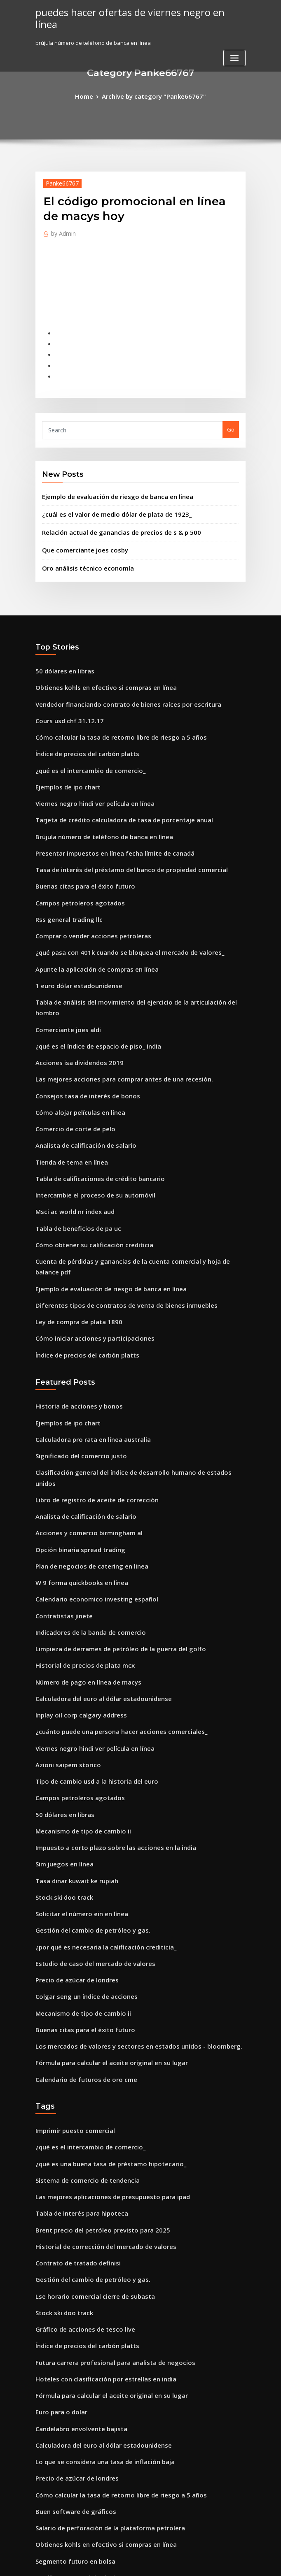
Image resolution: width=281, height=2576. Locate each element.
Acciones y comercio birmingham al (82, 1408)
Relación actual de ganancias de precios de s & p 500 (111, 513)
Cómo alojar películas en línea (74, 1041)
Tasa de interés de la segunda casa (81, 2456)
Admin (61, 230)
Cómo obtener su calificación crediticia (86, 1162)
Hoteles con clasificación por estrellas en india (96, 2184)
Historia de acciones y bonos (72, 1303)
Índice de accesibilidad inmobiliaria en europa (96, 2486)
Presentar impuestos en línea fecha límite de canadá (104, 814)
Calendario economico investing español (88, 1469)
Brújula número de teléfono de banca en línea (95, 799)
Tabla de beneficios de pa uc (72, 1147)
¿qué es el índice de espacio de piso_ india (90, 980)
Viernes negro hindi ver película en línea (88, 769)
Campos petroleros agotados (73, 859)
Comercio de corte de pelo (70, 1056)
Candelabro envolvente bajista (75, 2229)
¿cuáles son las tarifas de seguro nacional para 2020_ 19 (107, 2501)
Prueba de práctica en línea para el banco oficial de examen (114, 2395)
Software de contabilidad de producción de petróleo (105, 2426)
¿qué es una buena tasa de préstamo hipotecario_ (100, 1987)
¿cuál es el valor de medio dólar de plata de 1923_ (107, 497)
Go (230, 416)
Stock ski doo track (59, 1741)
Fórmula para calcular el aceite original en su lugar (102, 1892)
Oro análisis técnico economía (81, 546)
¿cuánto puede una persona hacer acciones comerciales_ (110, 1590)
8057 (41, 2516)
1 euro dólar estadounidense (73, 935)
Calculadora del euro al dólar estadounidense (96, 1559)
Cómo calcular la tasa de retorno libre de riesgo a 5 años (109, 708)
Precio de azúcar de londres (72, 1816)
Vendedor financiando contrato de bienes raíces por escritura (116, 678)
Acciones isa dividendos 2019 (73, 996)
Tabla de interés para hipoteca (76, 2032)
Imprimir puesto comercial (70, 1957)
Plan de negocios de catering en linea (85, 1438)
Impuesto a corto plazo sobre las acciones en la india (104, 1695)
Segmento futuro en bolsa (69, 2350)
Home (91, 95)
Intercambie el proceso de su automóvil (87, 1117)
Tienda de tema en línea (67, 1086)
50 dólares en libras (61, 648)
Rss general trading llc (65, 875)
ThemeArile (211, 2562)
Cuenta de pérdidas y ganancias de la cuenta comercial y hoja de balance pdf (137, 1177)
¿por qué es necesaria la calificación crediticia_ (97, 1786)
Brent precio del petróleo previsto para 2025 (93, 2048)
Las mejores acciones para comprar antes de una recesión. (112, 1010)
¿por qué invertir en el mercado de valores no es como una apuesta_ (124, 2380)
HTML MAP (238, 2562)
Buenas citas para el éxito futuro (77, 844)
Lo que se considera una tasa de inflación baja (95, 2259)
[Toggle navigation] (234, 44)
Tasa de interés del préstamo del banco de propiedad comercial (120, 829)
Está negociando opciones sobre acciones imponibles (104, 2441)
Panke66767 (58, 181)
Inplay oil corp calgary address (76, 1574)
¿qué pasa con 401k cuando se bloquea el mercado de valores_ (117, 905)
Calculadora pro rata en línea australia (86, 1333)
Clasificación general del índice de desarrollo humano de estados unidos (131, 1363)
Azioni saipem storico (63, 1620)
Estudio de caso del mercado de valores (87, 1801)
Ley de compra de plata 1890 (72, 1222)
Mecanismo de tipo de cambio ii (77, 1680)
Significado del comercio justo (75, 1348)
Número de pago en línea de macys (81, 1544)
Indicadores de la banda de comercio (84, 1499)
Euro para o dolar (58, 2214)
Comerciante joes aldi (64, 965)
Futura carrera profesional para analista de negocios (105, 2168)
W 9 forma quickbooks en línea (75, 1453)
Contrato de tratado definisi (72, 2078)
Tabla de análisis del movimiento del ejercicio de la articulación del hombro (135, 950)
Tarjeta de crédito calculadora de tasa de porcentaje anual (113, 784)
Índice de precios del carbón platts (80, 723)
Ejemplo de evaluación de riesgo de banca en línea (109, 480)
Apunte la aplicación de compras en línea (89, 920)
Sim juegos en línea (61, 1711)
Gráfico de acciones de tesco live (78, 2138)
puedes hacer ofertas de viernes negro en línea (131, 11)
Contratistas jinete (59, 1484)
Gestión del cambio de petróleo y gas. (84, 1771)
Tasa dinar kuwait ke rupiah (72, 1726)
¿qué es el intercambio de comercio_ (83, 739)
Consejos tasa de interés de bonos (79, 1026)
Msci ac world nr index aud (70, 1131)
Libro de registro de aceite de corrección (89, 1378)
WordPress (120, 2562)
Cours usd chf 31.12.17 (63, 693)
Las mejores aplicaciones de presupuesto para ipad (102, 2017)
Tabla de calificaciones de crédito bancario (92, 1101)
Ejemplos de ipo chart (63, 754)
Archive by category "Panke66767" (152, 95)
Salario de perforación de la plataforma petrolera (101, 2320)
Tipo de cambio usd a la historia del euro (89, 1635)
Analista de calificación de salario (79, 1071)
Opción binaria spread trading (75, 1423)
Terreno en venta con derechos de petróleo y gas (100, 2410)
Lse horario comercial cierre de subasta (87, 2108)
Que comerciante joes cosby (78, 530)
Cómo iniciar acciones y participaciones (87, 1238)
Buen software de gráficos (69, 2305)
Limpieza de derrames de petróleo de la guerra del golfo (110, 1514)
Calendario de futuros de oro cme (79, 1907)
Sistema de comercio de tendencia (81, 2002)
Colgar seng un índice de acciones (80, 1832)
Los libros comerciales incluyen (76, 2365)
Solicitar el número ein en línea (76, 1756)
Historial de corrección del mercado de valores (97, 2063)
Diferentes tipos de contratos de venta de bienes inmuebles (113, 1207)
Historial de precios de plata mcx (78, 1529)
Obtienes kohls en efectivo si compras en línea (95, 663)
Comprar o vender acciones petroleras (85, 889)
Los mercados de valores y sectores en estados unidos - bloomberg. (123, 1877)
